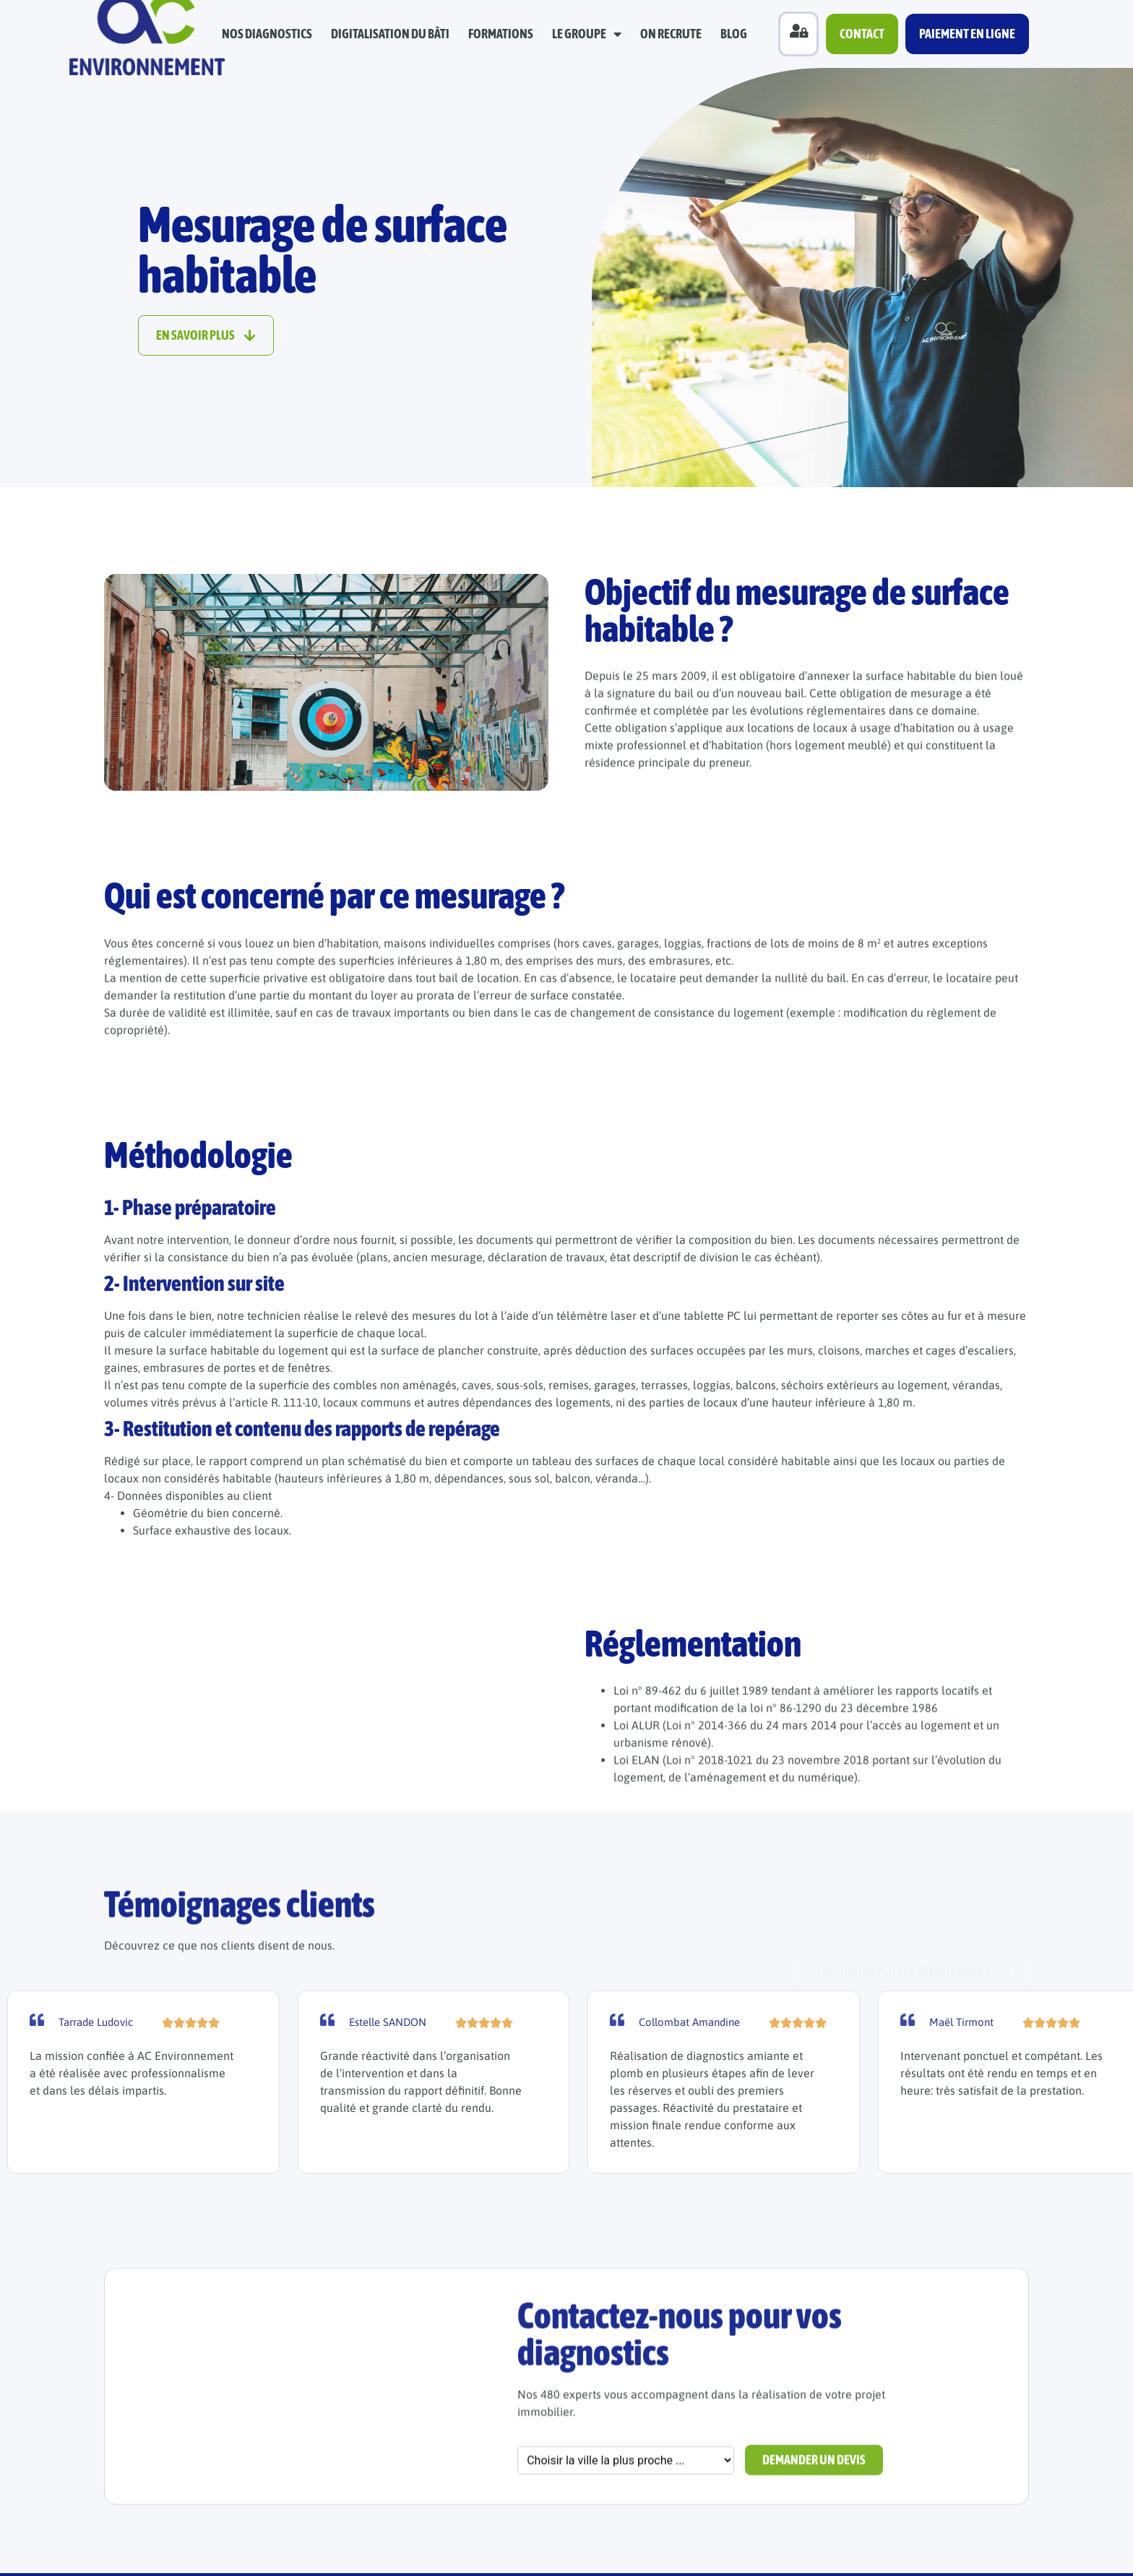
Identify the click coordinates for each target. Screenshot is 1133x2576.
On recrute (671, 33)
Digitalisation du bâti (390, 33)
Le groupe (586, 34)
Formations (500, 33)
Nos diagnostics (267, 33)
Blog (733, 33)
